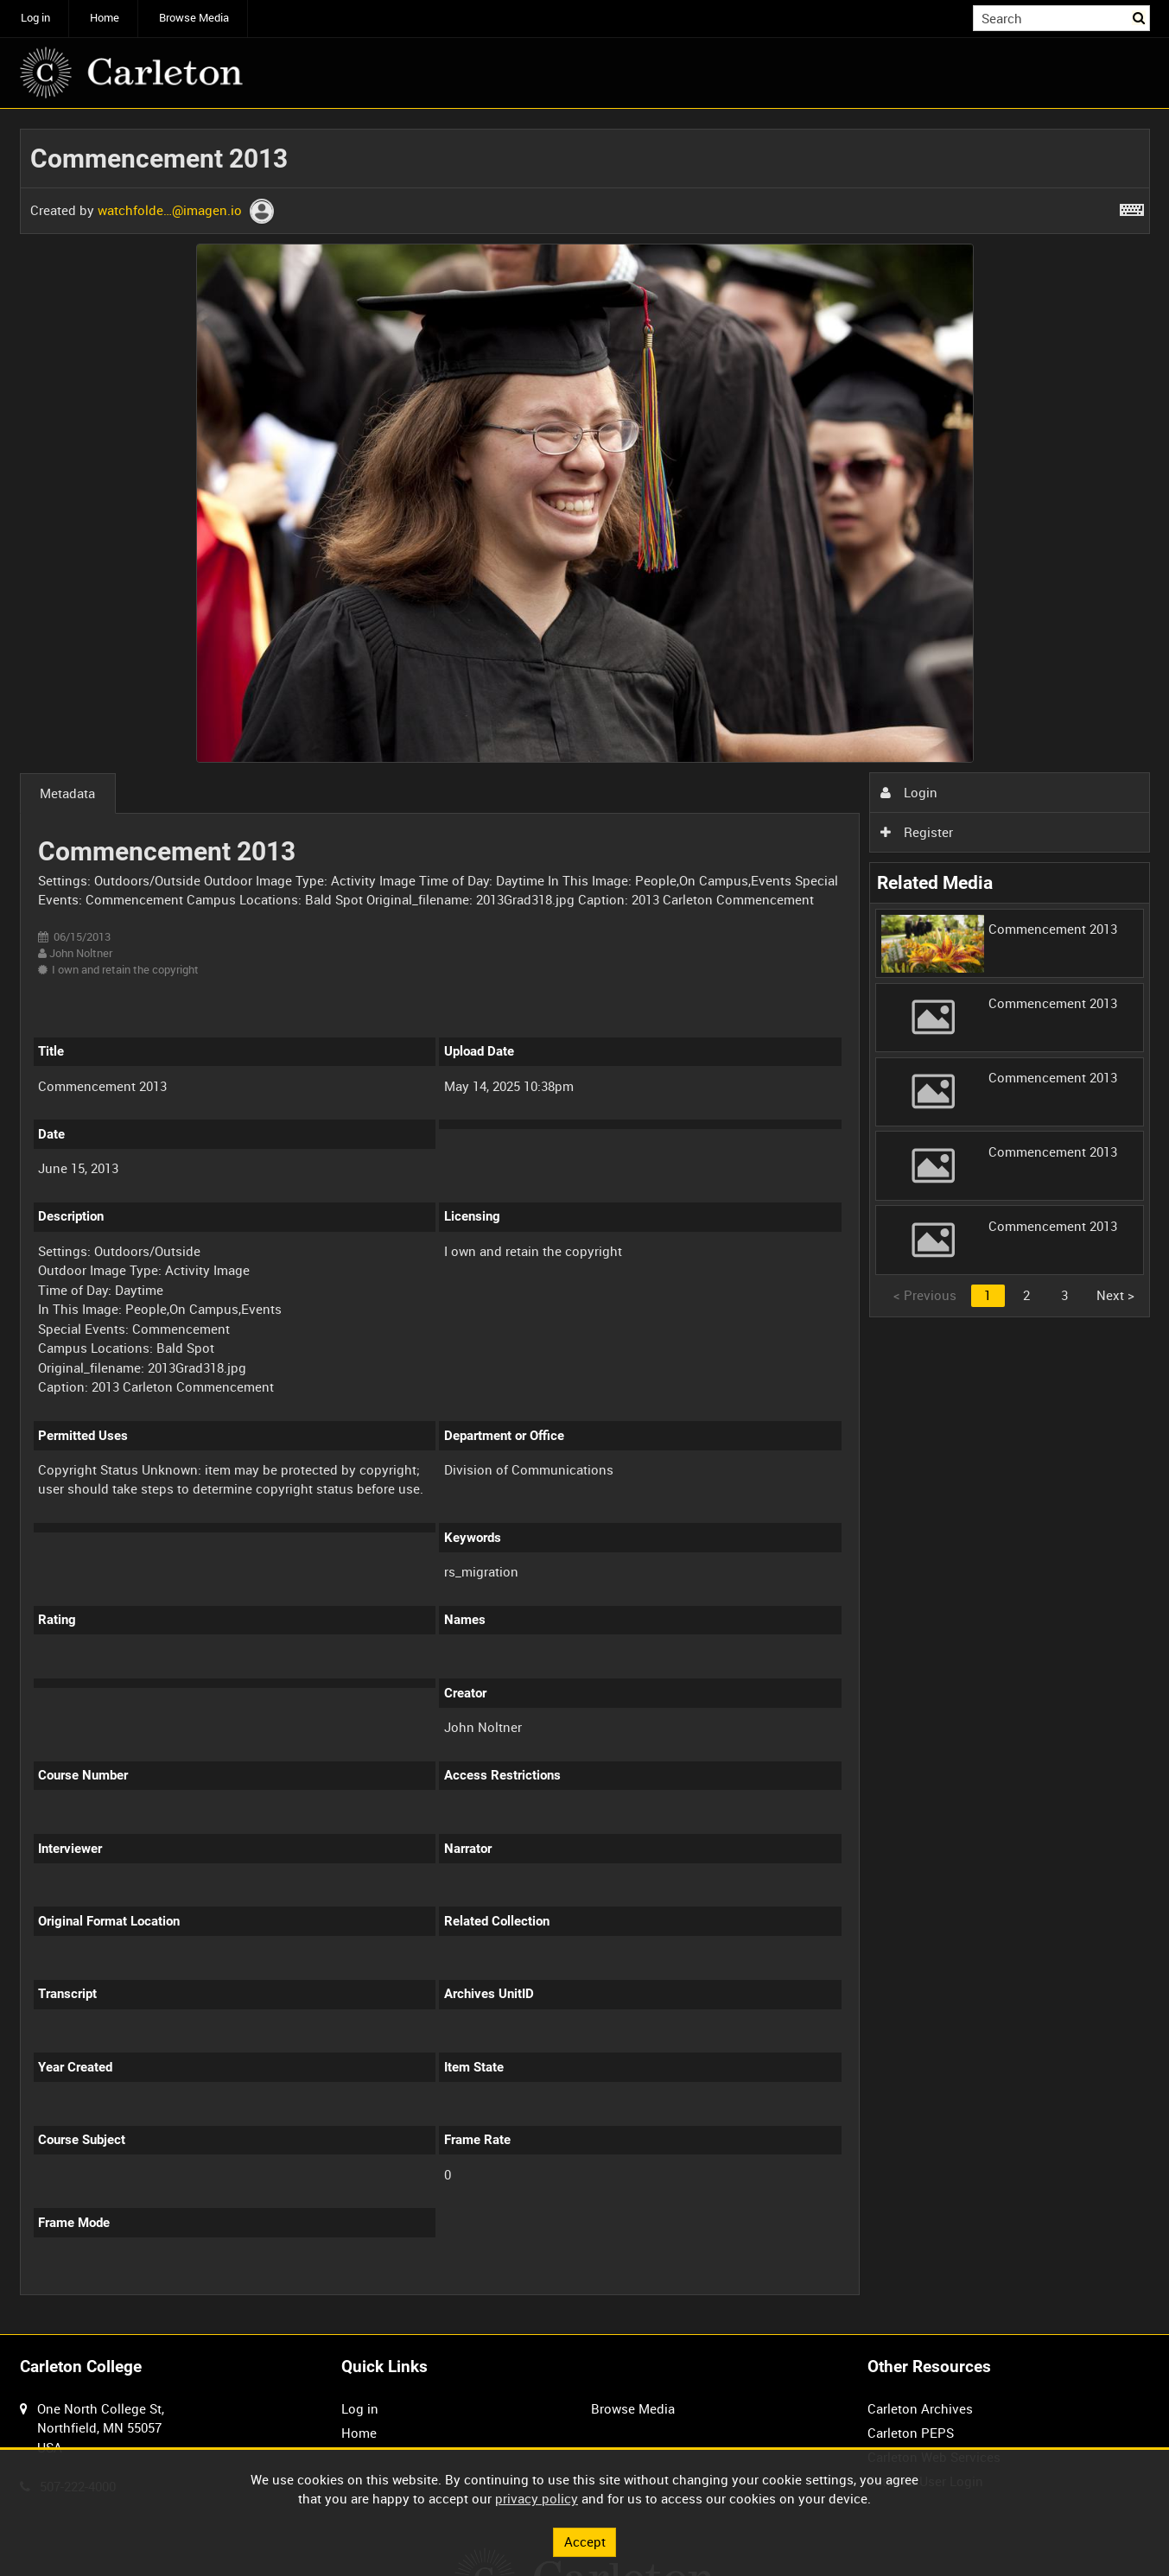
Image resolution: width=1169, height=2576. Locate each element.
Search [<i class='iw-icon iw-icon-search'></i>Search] (1140, 16)
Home (104, 17)
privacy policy (536, 2498)
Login (908, 792)
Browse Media (194, 17)
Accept (585, 2541)
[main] (585, 1221)
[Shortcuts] (1132, 206)
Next (1115, 1295)
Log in (35, 17)
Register (916, 832)
